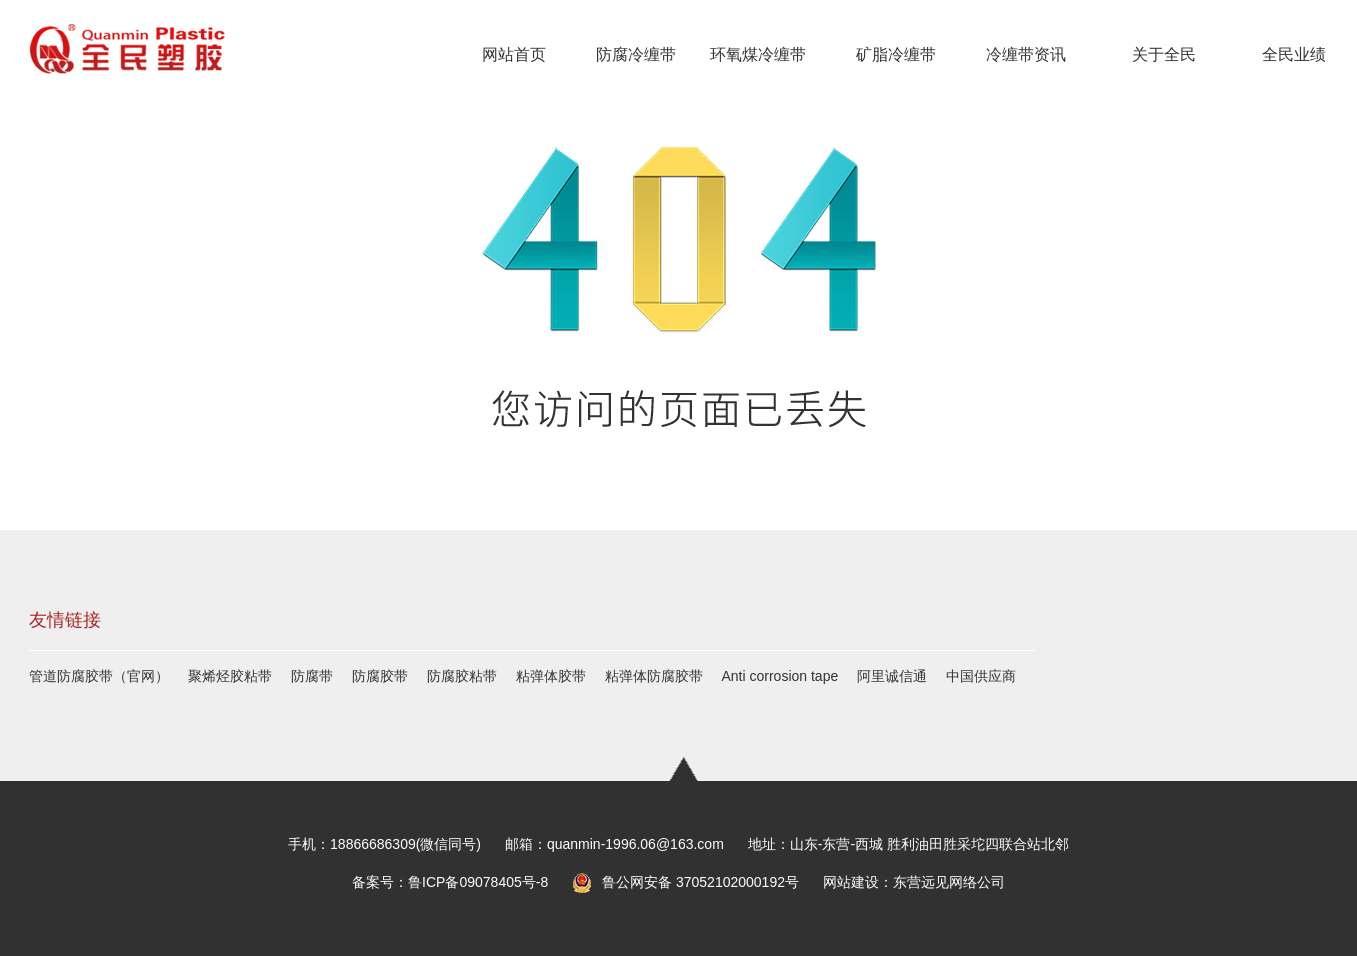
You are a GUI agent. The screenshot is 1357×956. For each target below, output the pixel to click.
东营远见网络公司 (949, 882)
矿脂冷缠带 (896, 54)
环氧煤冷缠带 (758, 54)
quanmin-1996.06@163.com (635, 844)
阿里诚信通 (892, 676)
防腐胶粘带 (462, 676)
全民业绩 (1294, 54)
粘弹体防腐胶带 (654, 676)
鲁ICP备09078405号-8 (478, 882)
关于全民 (1164, 54)
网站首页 (514, 54)
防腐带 (312, 676)
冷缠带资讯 (1026, 54)
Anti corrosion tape (780, 676)
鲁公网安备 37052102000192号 (685, 882)
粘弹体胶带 (551, 676)
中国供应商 (981, 676)
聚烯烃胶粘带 (230, 676)
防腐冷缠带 (636, 54)
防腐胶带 (380, 676)
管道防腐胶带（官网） (99, 676)
